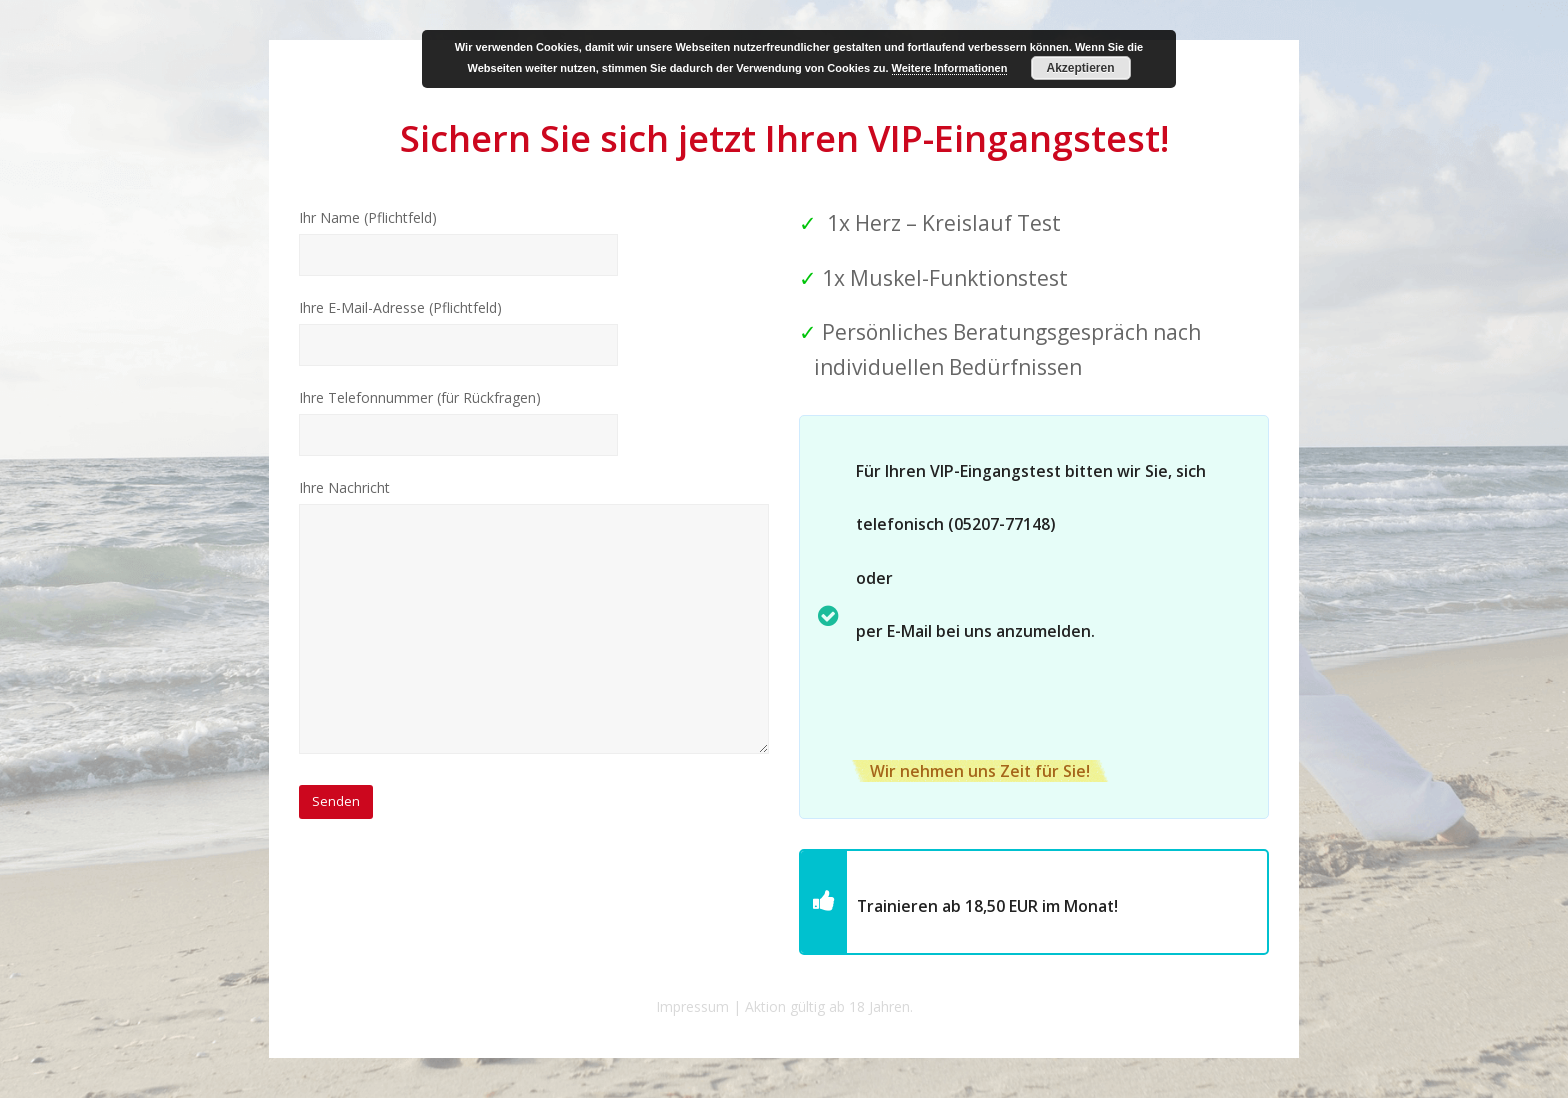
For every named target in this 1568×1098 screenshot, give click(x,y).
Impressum (692, 1006)
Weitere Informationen (950, 68)
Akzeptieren (1080, 68)
